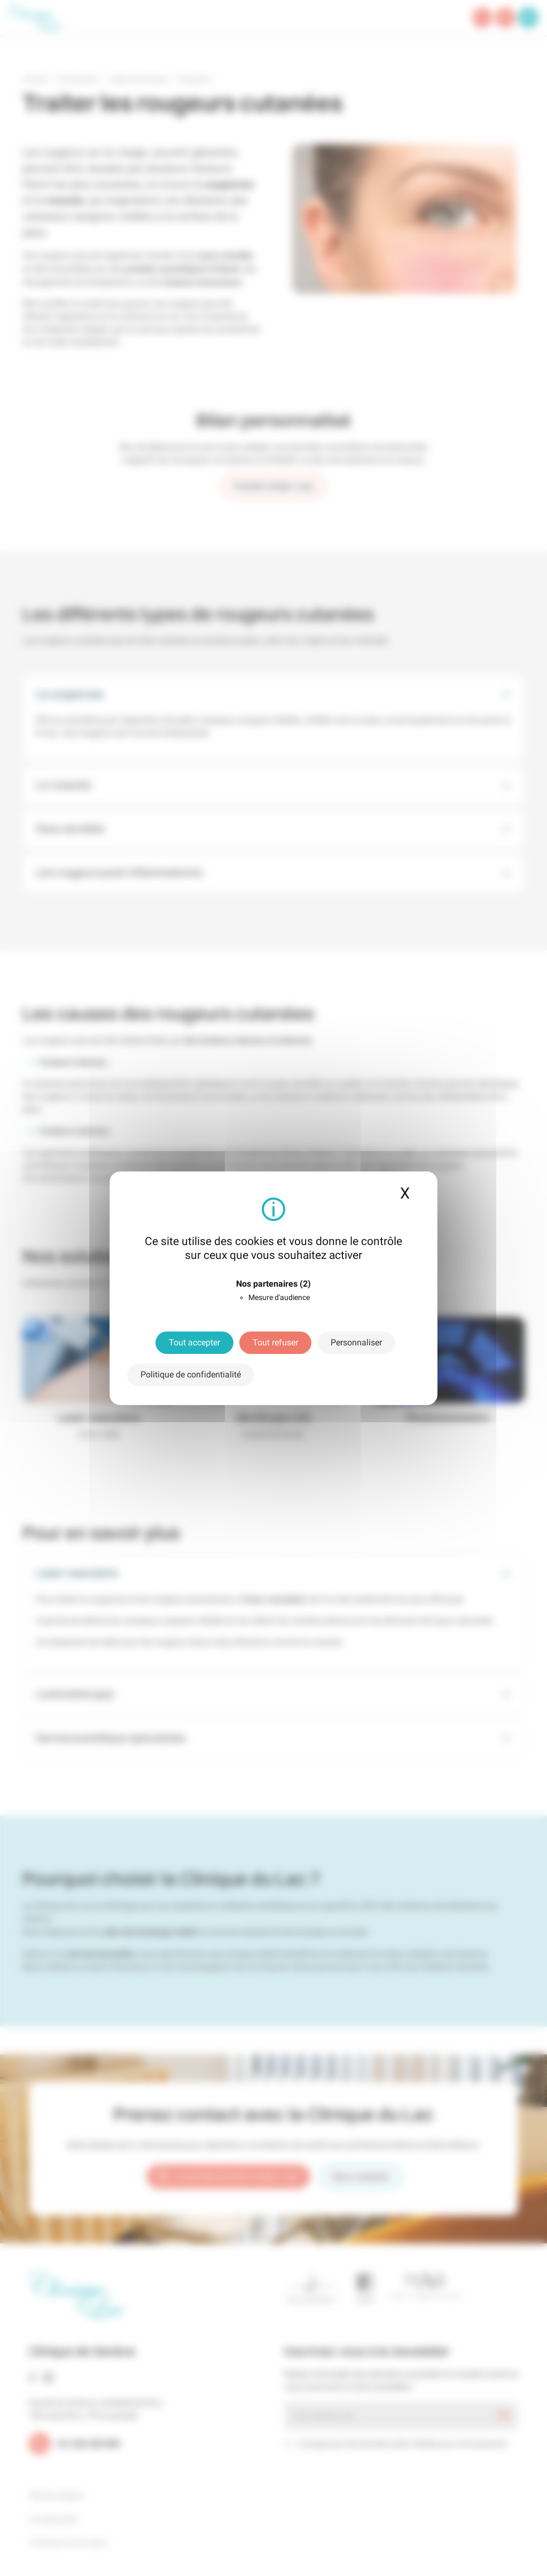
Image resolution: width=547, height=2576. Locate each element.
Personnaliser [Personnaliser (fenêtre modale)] (356, 1342)
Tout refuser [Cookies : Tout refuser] (275, 1342)
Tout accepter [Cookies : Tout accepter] (194, 1342)
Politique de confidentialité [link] (190, 1374)
